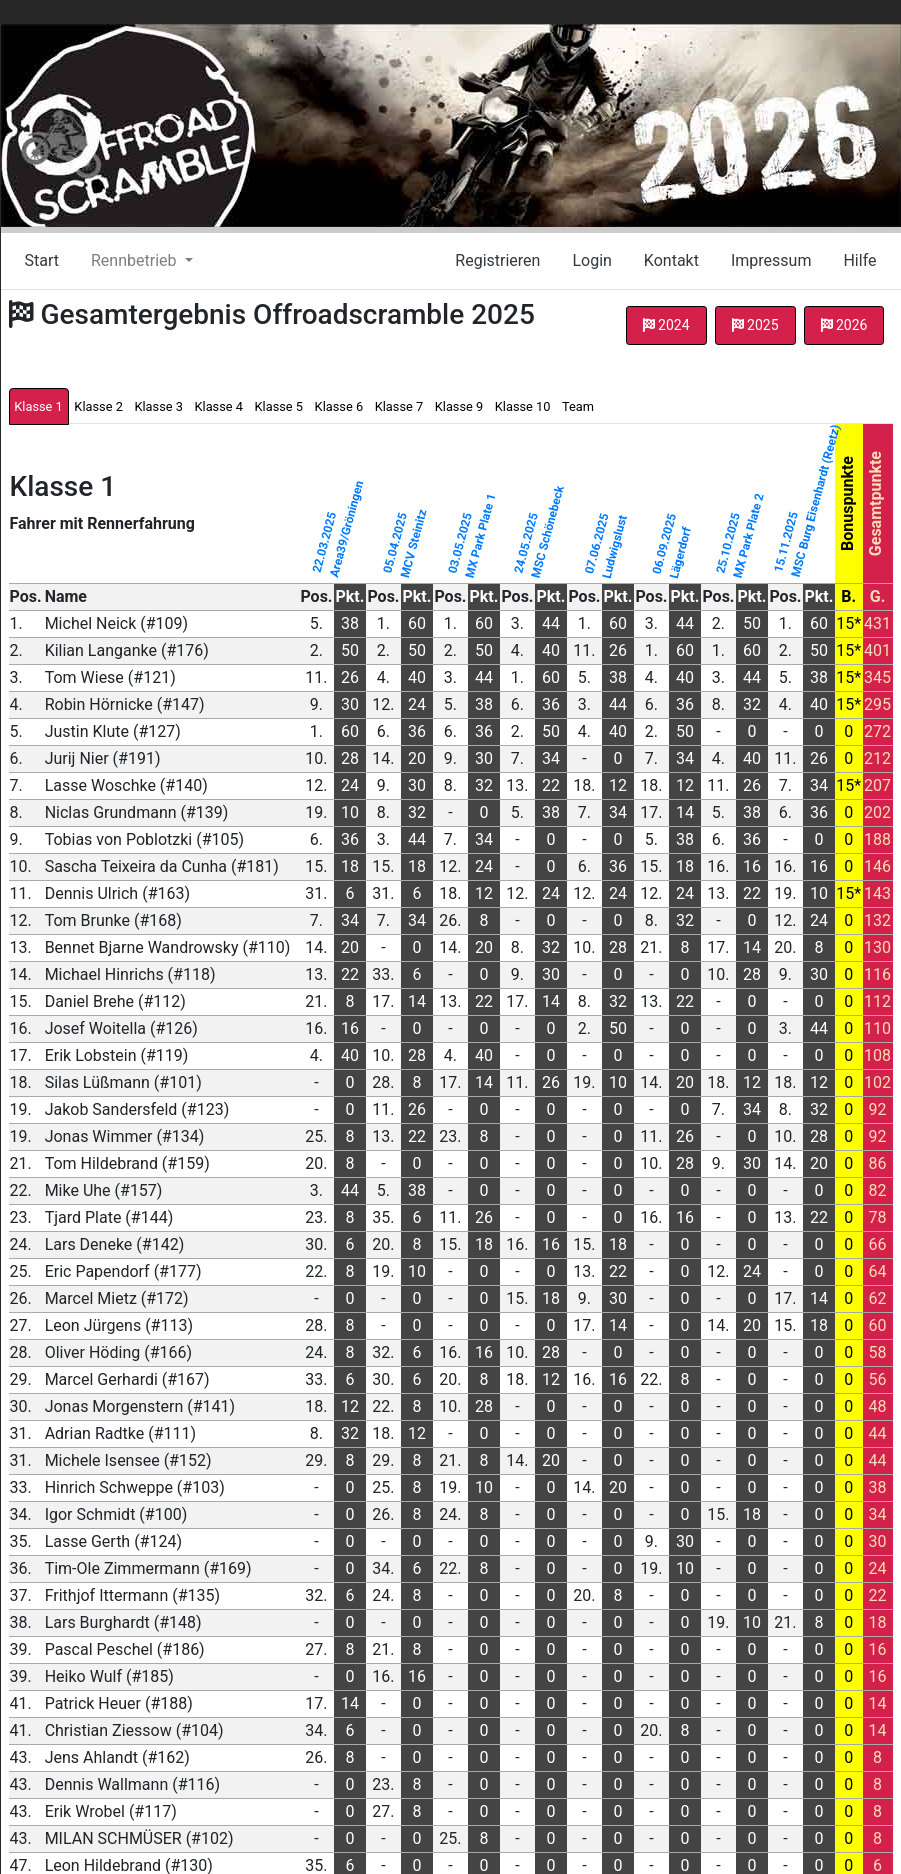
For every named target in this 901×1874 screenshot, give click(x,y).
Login (591, 260)
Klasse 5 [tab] (279, 406)
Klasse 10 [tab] (523, 406)
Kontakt (671, 260)
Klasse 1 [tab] (38, 406)
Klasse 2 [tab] (98, 406)
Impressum (771, 260)
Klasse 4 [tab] (218, 406)
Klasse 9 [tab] (459, 406)
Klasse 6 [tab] (339, 406)
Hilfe (859, 260)
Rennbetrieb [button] (135, 260)
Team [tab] (578, 406)
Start (42, 260)
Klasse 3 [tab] (158, 406)
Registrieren (497, 260)
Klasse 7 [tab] (399, 406)
